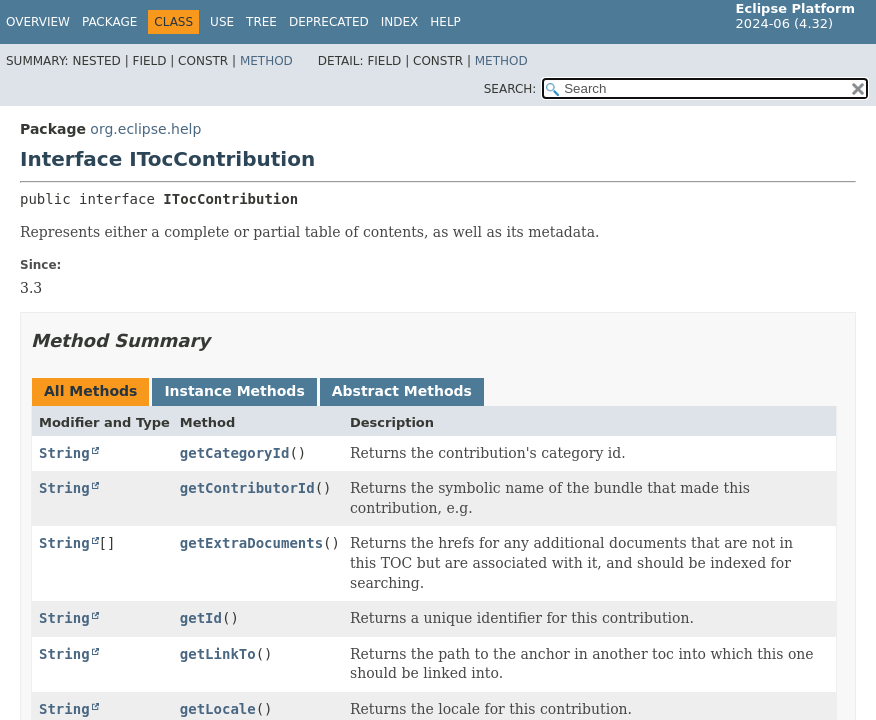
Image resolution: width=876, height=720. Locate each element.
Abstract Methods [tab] (402, 391)
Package (109, 22)
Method (266, 61)
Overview (38, 22)
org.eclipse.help (145, 129)
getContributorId (247, 488)
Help (445, 22)
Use (222, 22)
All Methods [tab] (90, 391)
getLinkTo (218, 654)
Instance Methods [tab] (234, 391)
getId (201, 618)
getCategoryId (235, 453)
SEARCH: (510, 89)
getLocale (218, 709)
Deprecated (329, 22)
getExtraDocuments (251, 543)
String (64, 453)
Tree (261, 22)
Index (400, 22)
